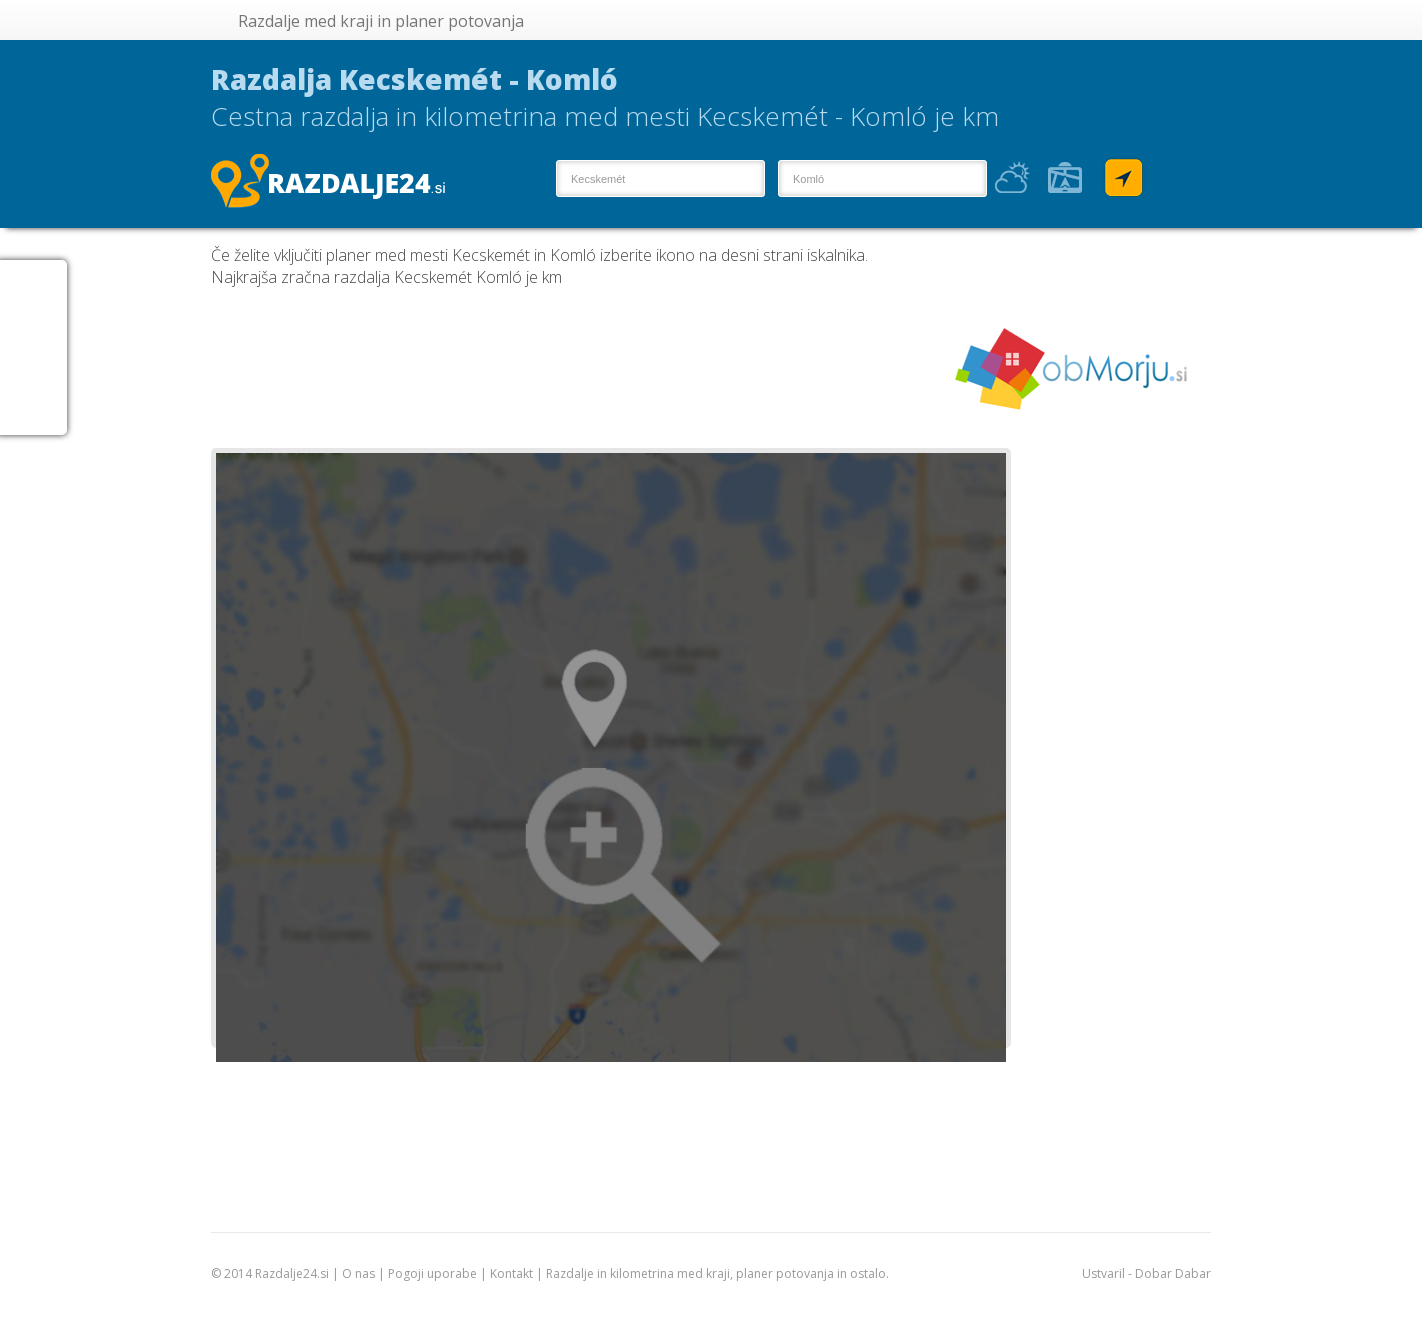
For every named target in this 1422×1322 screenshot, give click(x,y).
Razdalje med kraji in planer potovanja (381, 21)
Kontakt (511, 1273)
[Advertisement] (575, 368)
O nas (358, 1273)
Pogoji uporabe (432, 1273)
